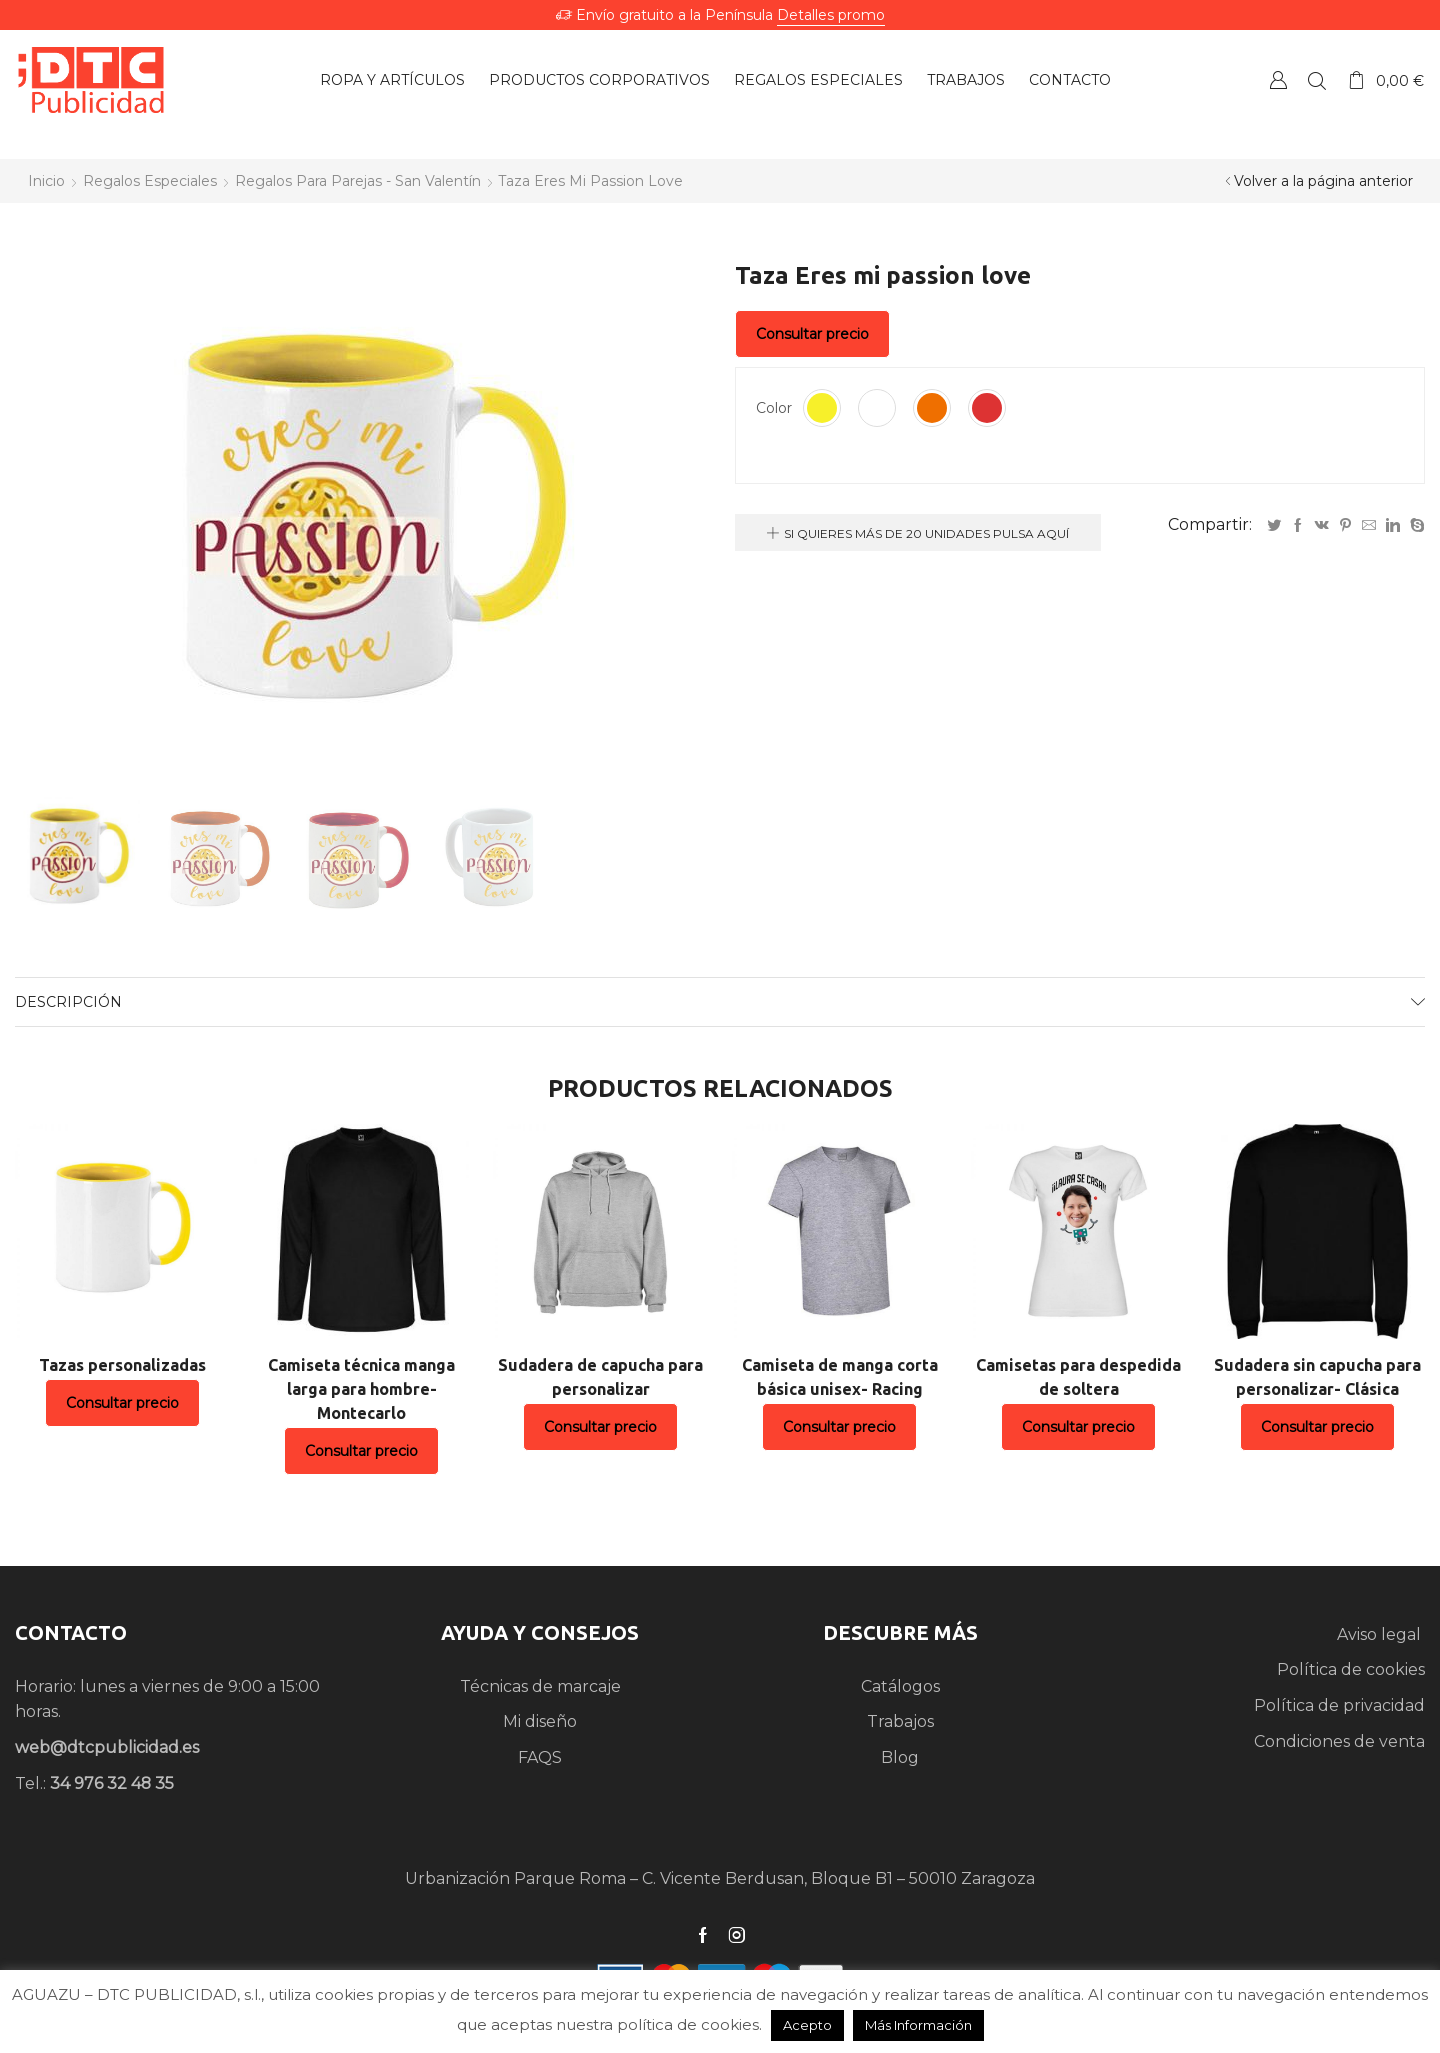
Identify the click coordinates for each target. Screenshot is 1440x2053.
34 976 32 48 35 (112, 1783)
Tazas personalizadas (122, 1365)
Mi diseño (540, 1721)
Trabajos (900, 1721)
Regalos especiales (150, 181)
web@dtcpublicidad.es (107, 1747)
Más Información (918, 2025)
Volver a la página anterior (1323, 181)
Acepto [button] (807, 2025)
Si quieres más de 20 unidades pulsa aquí (926, 533)
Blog (900, 1757)
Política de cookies (1351, 1669)
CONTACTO (71, 1632)
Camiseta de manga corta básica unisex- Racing (840, 1377)
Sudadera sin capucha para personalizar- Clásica (1317, 1377)
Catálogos (900, 1686)
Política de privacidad (1339, 1705)
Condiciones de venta (1339, 1741)
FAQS (540, 1757)
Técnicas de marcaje (540, 1686)
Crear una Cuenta (1278, 79)
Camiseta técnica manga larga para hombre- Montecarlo (361, 1389)
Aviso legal (1381, 1634)
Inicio (46, 181)
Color (774, 408)
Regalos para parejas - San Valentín (358, 181)
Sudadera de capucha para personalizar (600, 1377)
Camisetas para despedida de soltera (1078, 1377)
